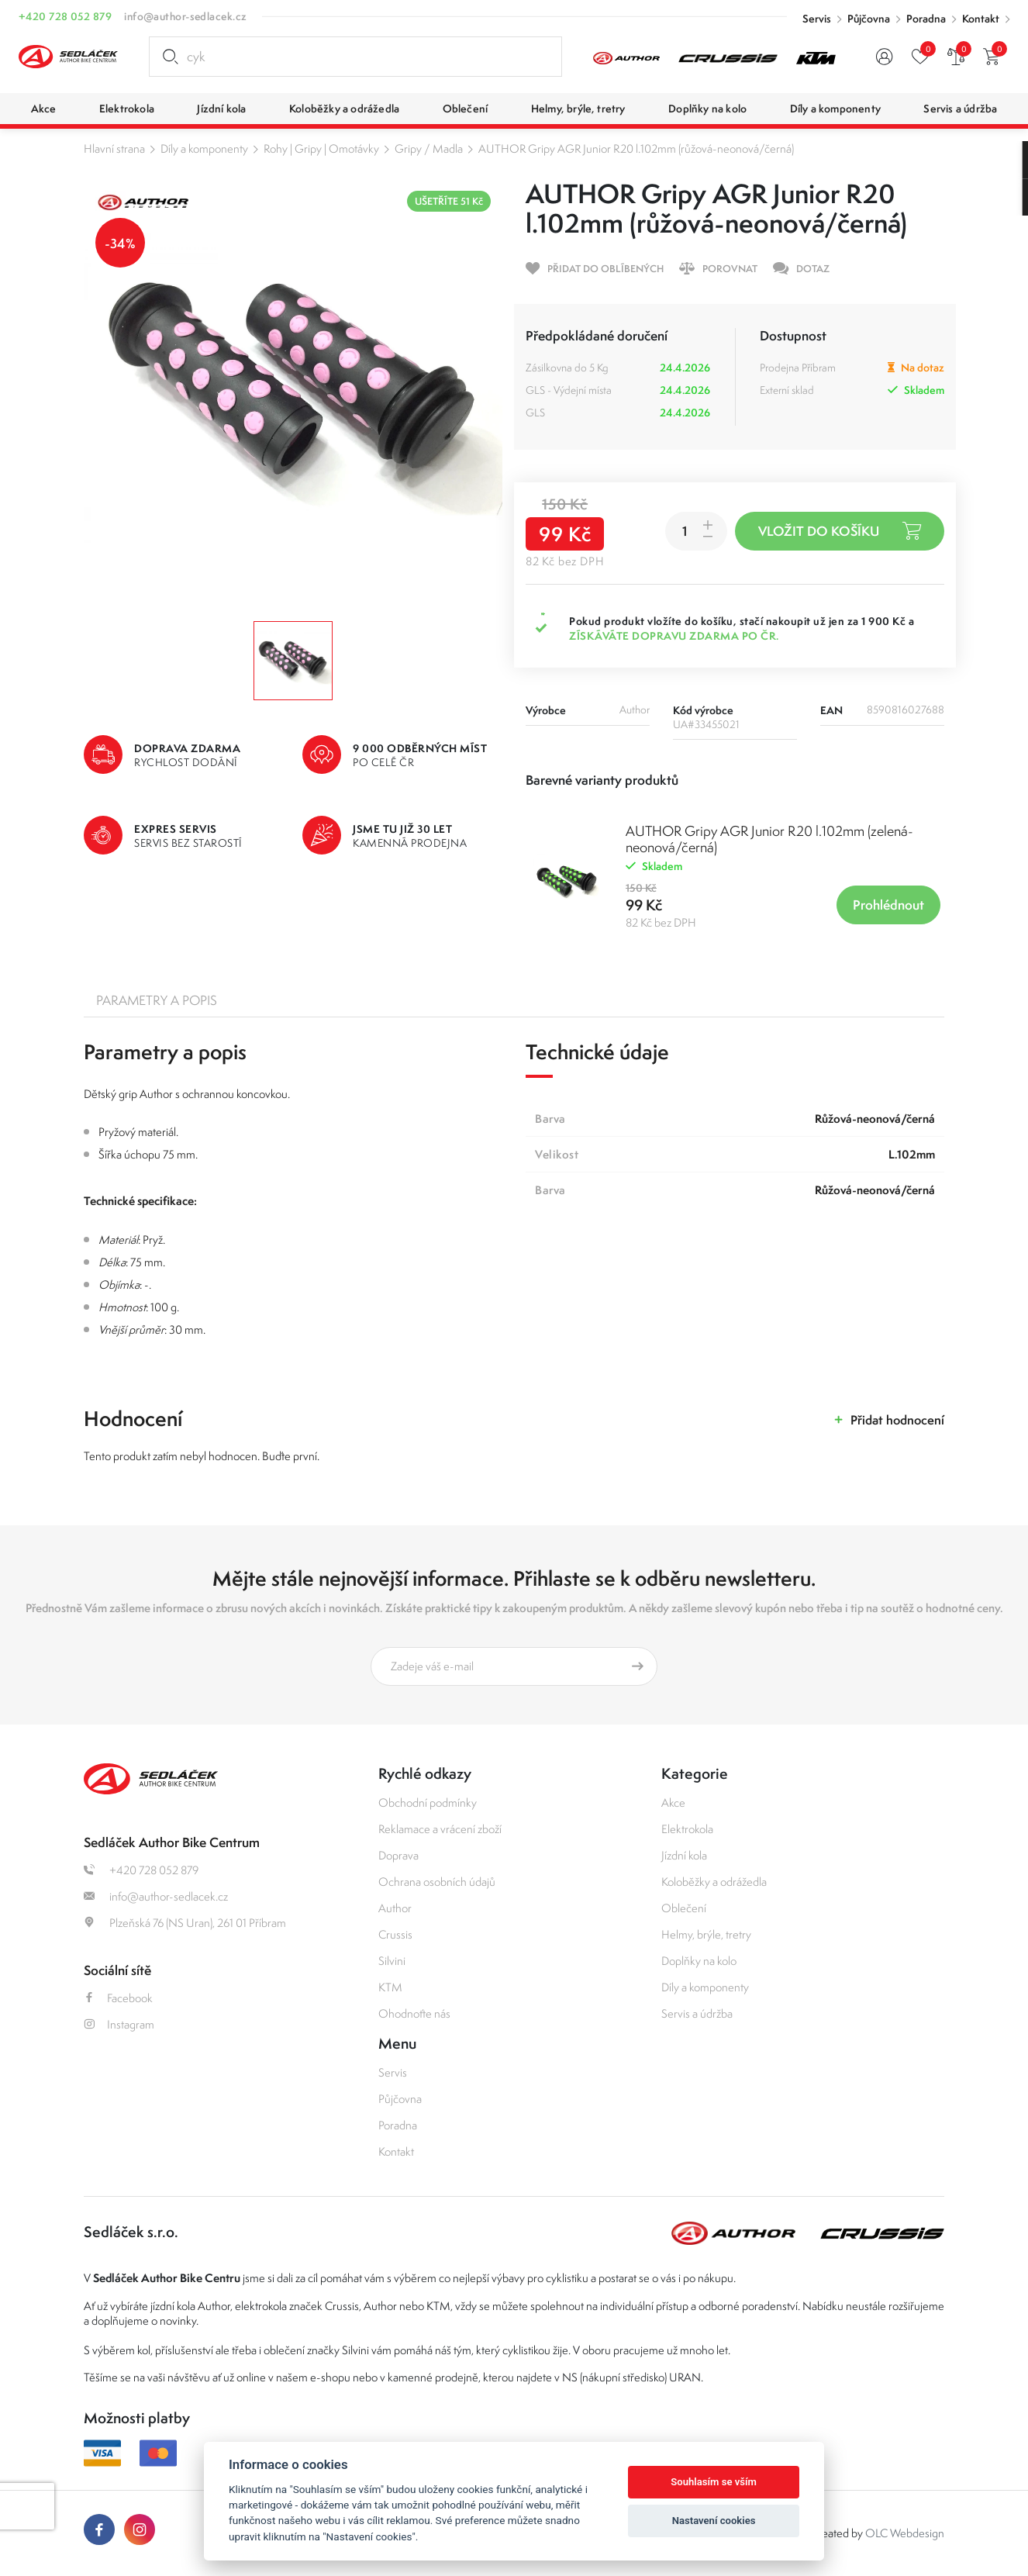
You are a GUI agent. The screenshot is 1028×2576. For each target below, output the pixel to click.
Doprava (398, 1855)
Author (395, 1908)
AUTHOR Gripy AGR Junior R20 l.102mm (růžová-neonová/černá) (636, 148)
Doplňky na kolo (699, 1960)
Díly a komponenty (204, 148)
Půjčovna (868, 19)
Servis (816, 19)
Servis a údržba (697, 2013)
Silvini (391, 1960)
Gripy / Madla (429, 148)
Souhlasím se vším (714, 2482)
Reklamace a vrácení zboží (440, 1829)
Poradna (926, 19)
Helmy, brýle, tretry (706, 1934)
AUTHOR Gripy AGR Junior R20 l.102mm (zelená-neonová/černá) (769, 839)
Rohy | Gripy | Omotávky (321, 148)
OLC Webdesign (904, 2533)
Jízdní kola (684, 1855)
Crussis (395, 1934)
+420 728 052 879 (65, 16)
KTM (390, 1987)
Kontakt (980, 19)
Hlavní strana (114, 148)
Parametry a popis (156, 1000)
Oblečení (683, 1908)
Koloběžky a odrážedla (714, 1881)
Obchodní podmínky (427, 1802)
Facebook (118, 1998)
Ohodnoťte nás (414, 2013)
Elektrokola (687, 1829)
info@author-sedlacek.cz (185, 16)
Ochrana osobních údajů (436, 1881)
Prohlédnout (888, 904)
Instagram (119, 2024)
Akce (673, 1802)
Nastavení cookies (714, 2520)
